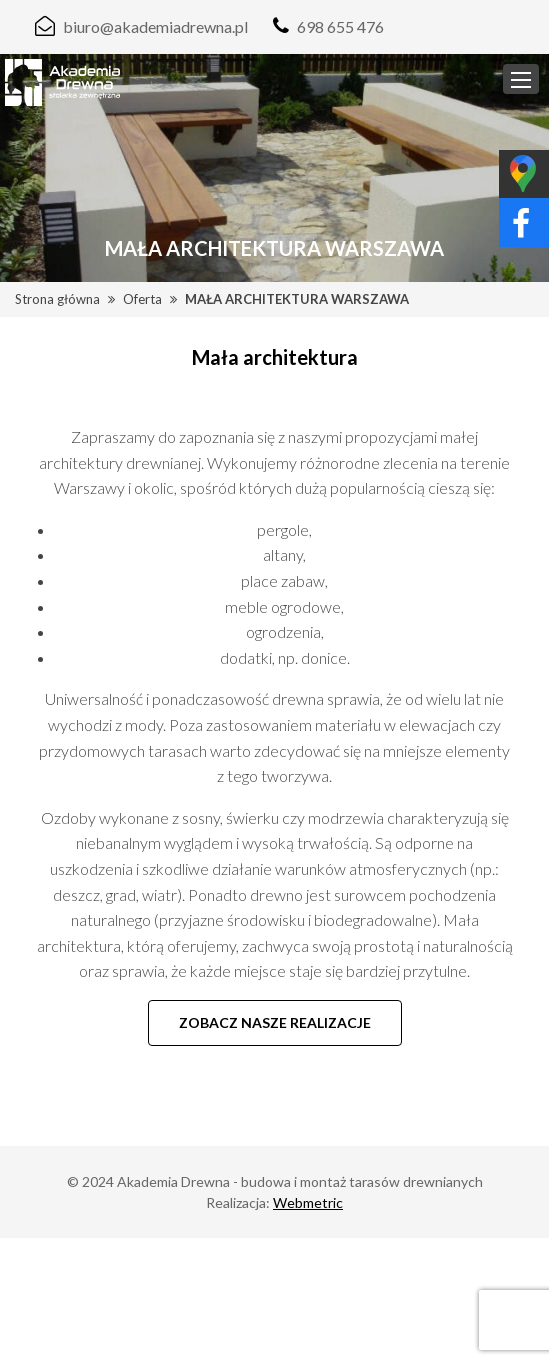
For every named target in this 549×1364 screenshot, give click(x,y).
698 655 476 (340, 26)
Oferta (142, 299)
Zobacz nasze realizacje (275, 1022)
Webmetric (308, 1202)
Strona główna (57, 299)
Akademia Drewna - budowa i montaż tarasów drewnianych (300, 1181)
